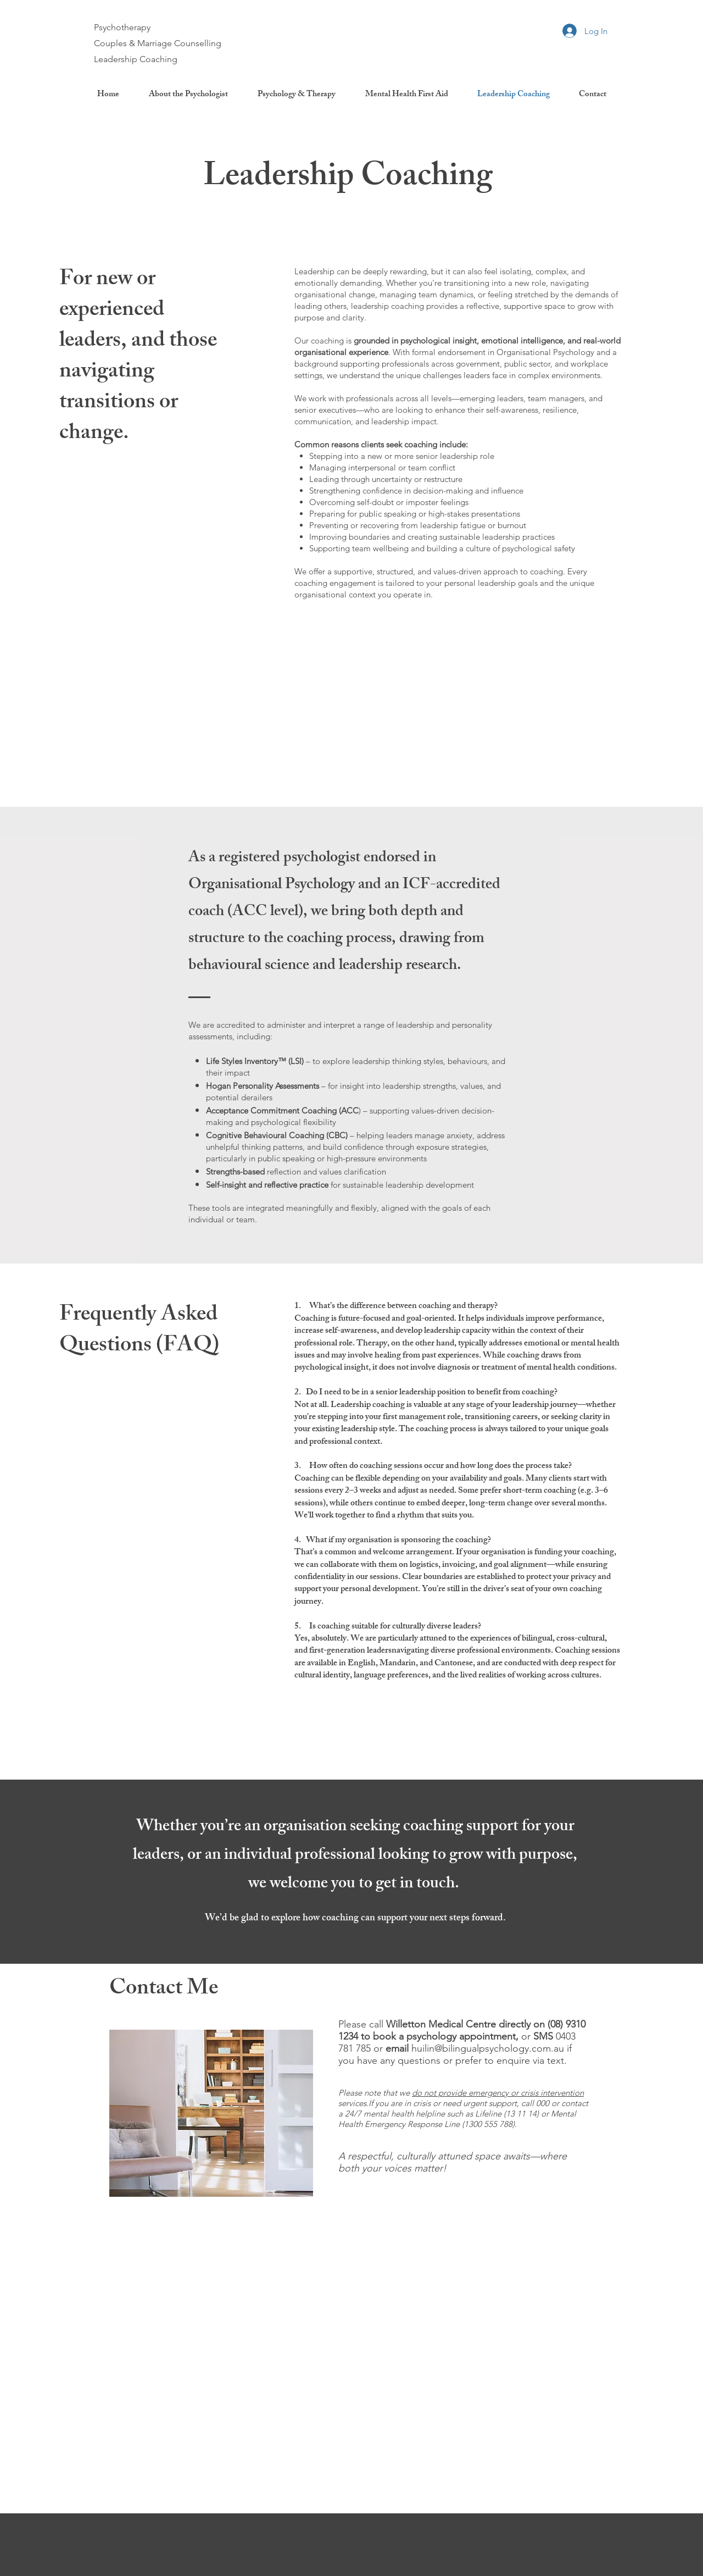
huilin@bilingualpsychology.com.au (487, 2048)
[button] (296, 95)
